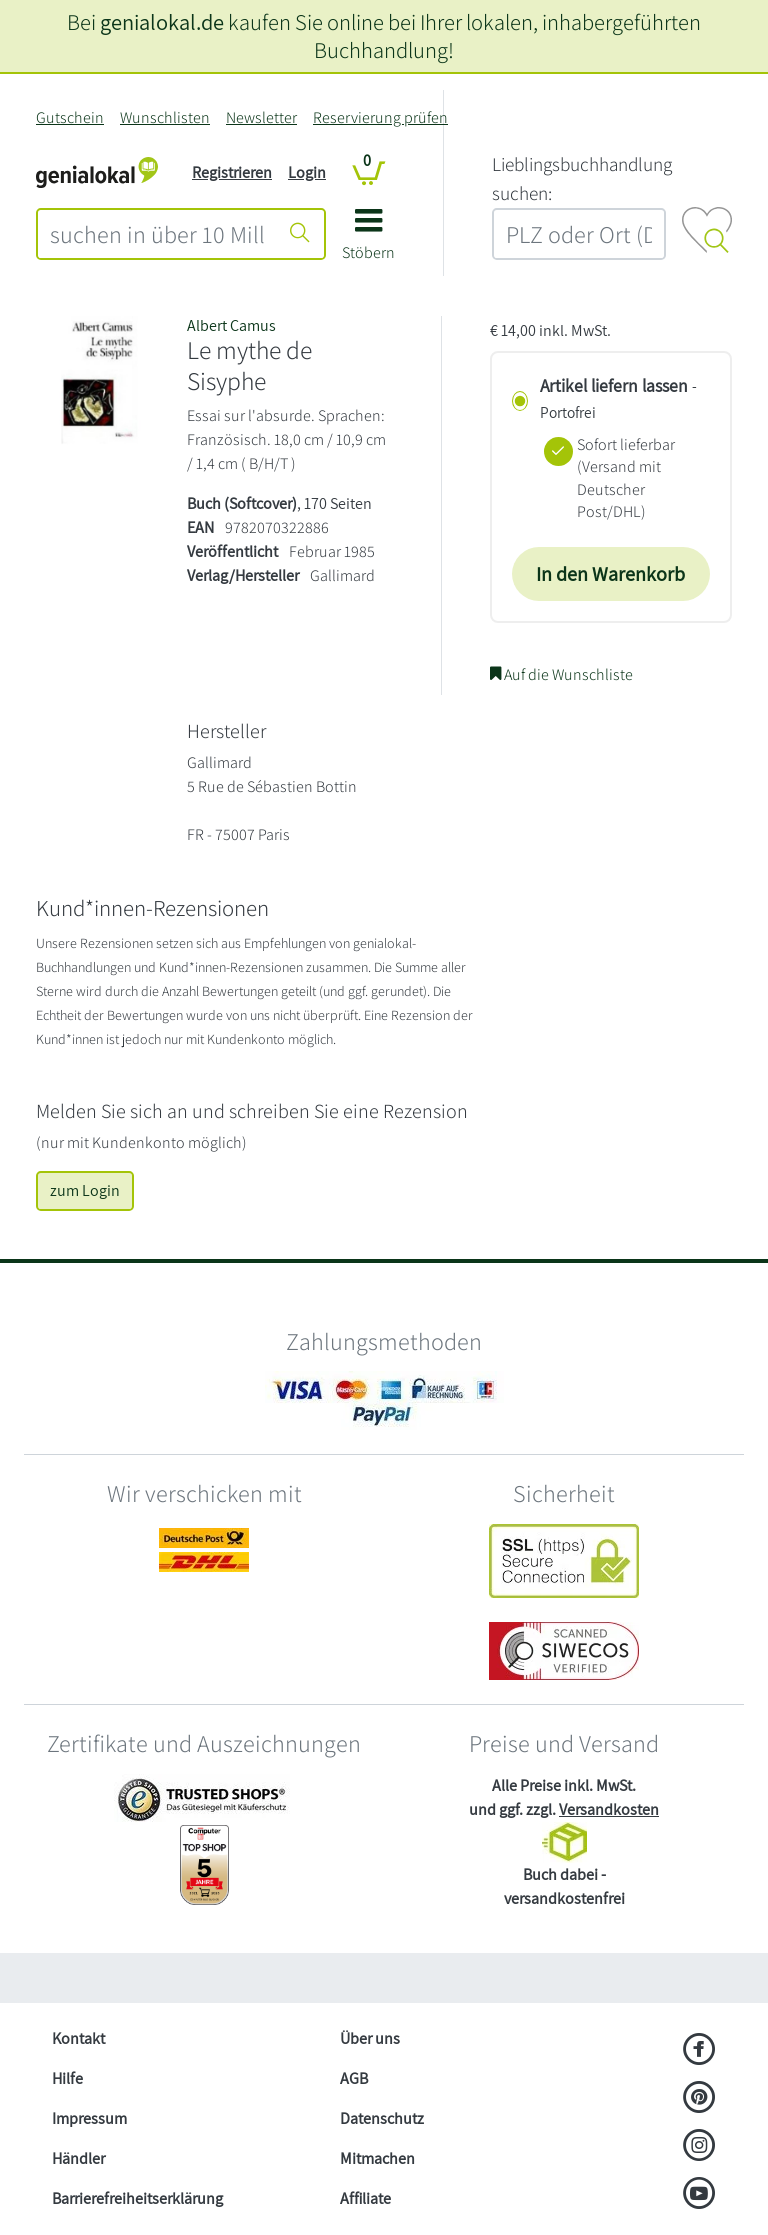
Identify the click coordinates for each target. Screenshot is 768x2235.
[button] (368, 241)
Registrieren (232, 172)
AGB (354, 2078)
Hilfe (67, 2078)
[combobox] (157, 234)
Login (307, 172)
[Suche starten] (300, 234)
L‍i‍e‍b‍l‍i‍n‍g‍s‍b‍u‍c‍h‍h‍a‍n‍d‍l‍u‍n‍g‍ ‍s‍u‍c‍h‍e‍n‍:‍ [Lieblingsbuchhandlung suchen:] (582, 178)
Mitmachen (377, 2158)
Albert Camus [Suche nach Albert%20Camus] (231, 325)
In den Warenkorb (610, 574)
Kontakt (78, 2038)
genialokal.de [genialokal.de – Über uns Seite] (162, 21)
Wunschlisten (165, 117)
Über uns (370, 2038)
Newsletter (261, 117)
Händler (78, 2158)
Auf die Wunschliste (561, 674)
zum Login (85, 1190)
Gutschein (70, 117)
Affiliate (365, 2198)
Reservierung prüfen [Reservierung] (380, 117)
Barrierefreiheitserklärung (137, 2198)
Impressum (89, 2118)
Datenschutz (382, 2118)
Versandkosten (609, 1809)
